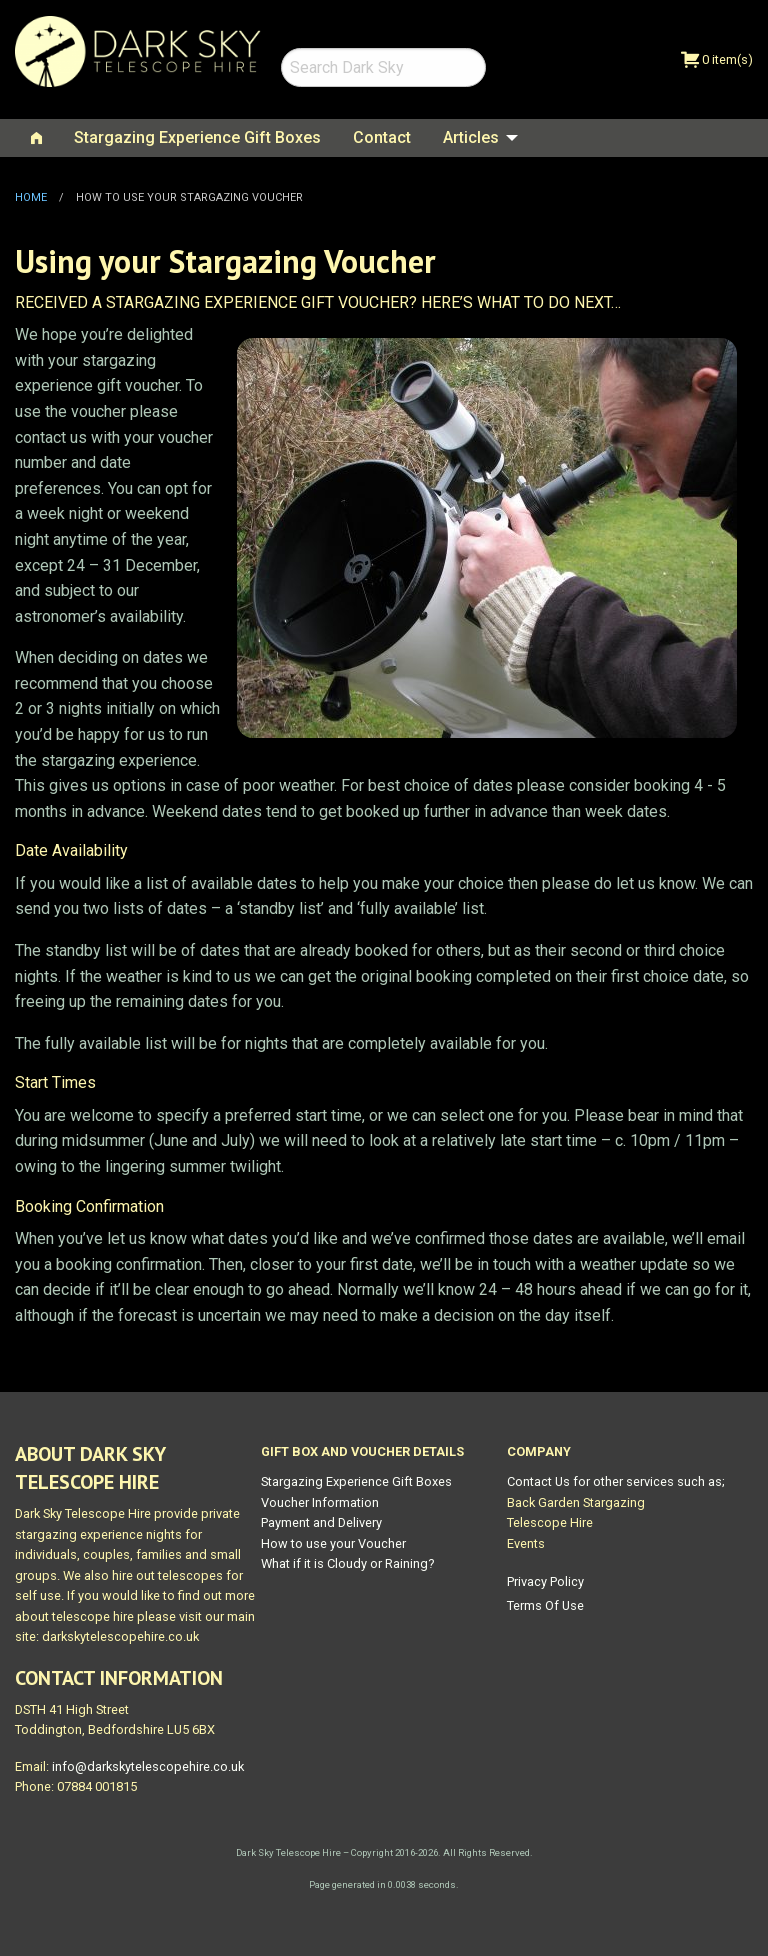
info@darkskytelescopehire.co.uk (148, 1766)
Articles (471, 137)
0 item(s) (717, 59)
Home (31, 197)
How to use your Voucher (333, 1543)
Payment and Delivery (321, 1522)
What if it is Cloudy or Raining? (347, 1563)
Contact (382, 137)
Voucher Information (320, 1502)
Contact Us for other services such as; (616, 1481)
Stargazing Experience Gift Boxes (197, 137)
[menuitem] (36, 138)
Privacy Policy (545, 1581)
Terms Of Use (545, 1605)
